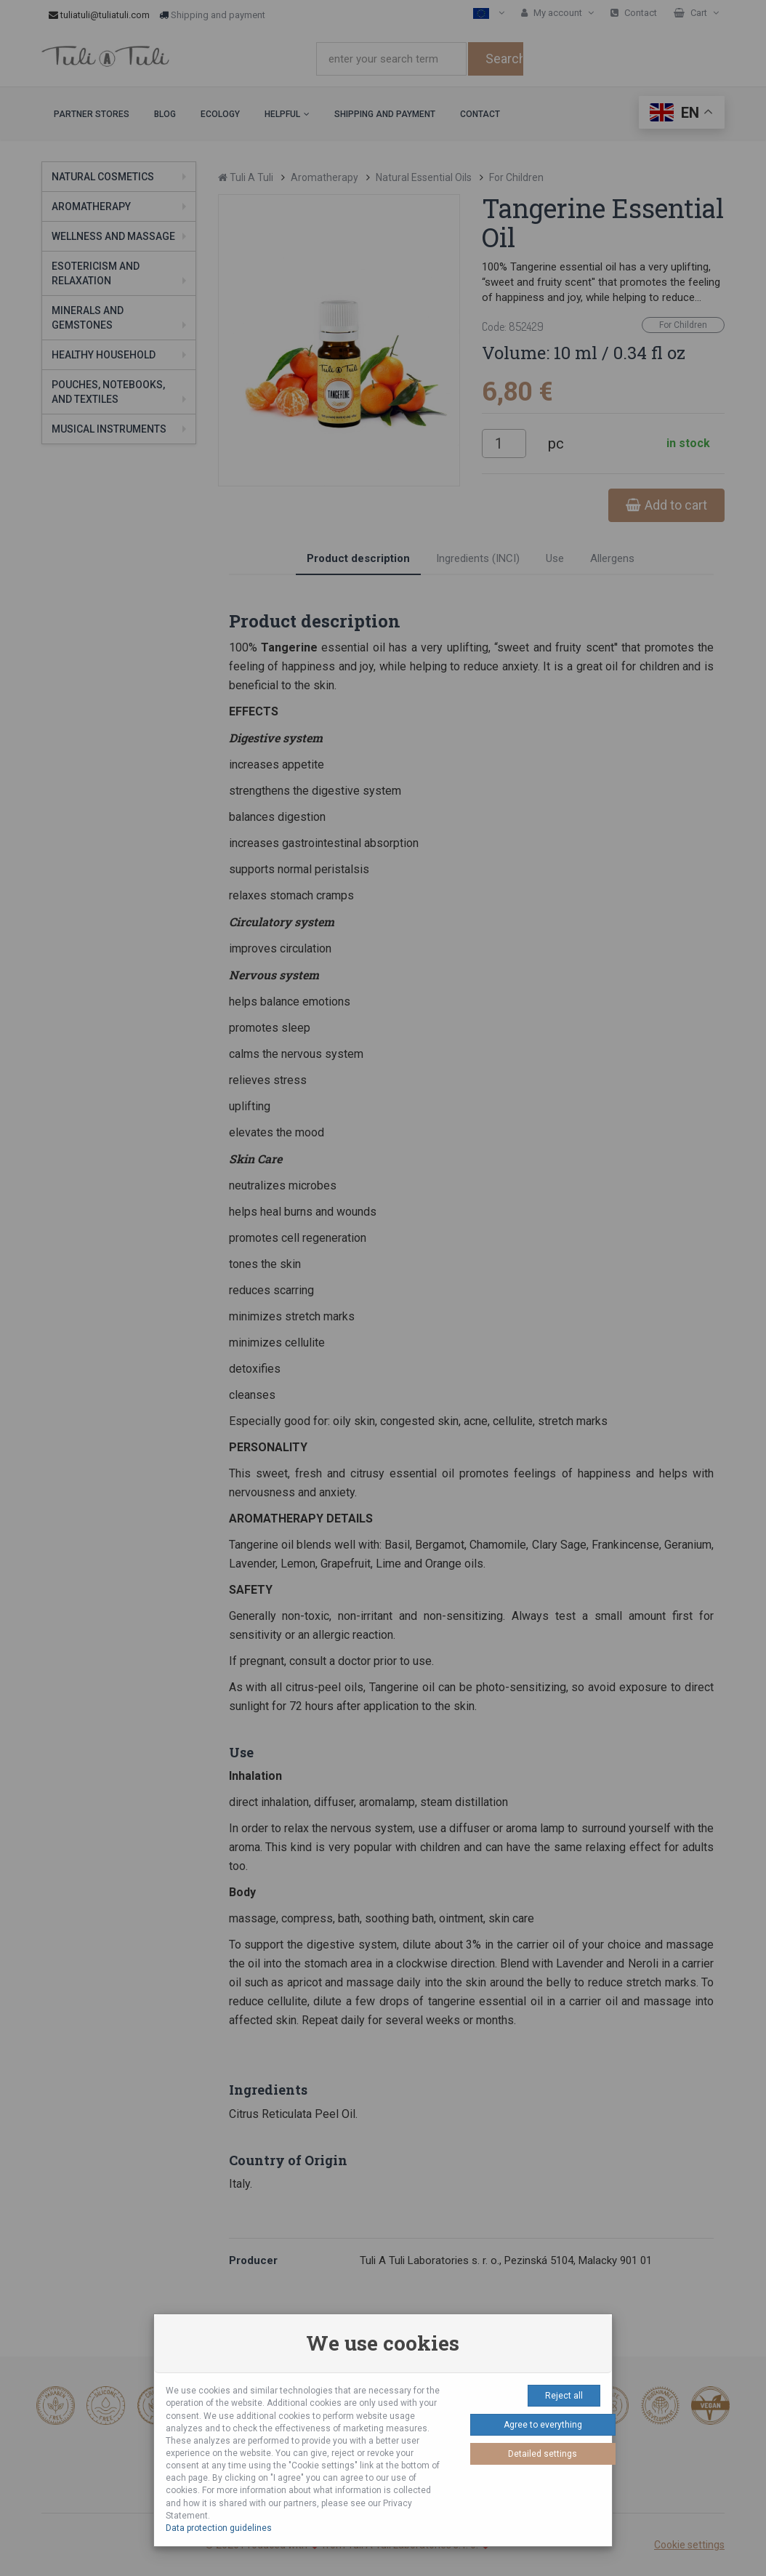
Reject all (564, 2396)
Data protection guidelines (219, 2528)
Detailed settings (542, 2454)
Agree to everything (543, 2425)
